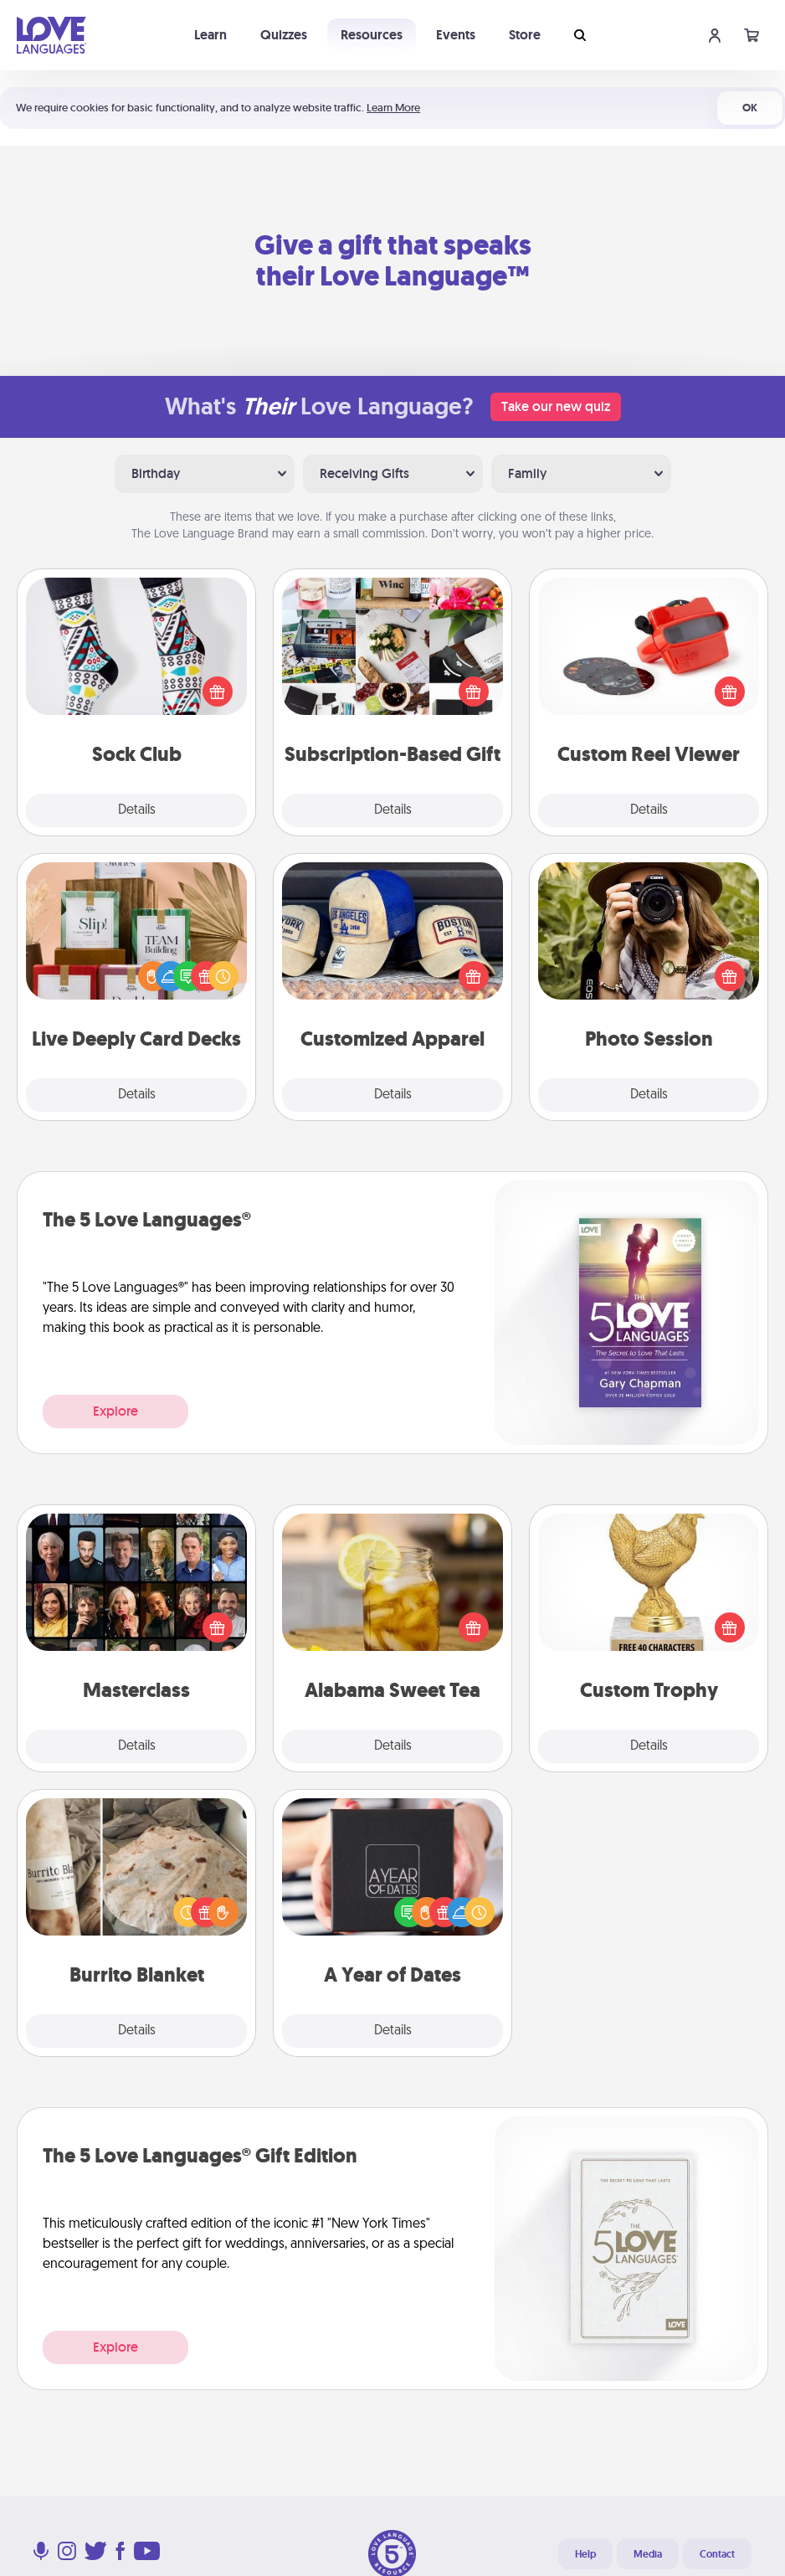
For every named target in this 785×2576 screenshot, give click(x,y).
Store (525, 35)
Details (137, 810)
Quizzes (283, 35)
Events (455, 35)
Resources (372, 35)
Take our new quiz (555, 406)
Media (648, 2554)
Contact (717, 2554)
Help (585, 2554)
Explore (115, 1411)
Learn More (393, 107)
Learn (210, 35)
